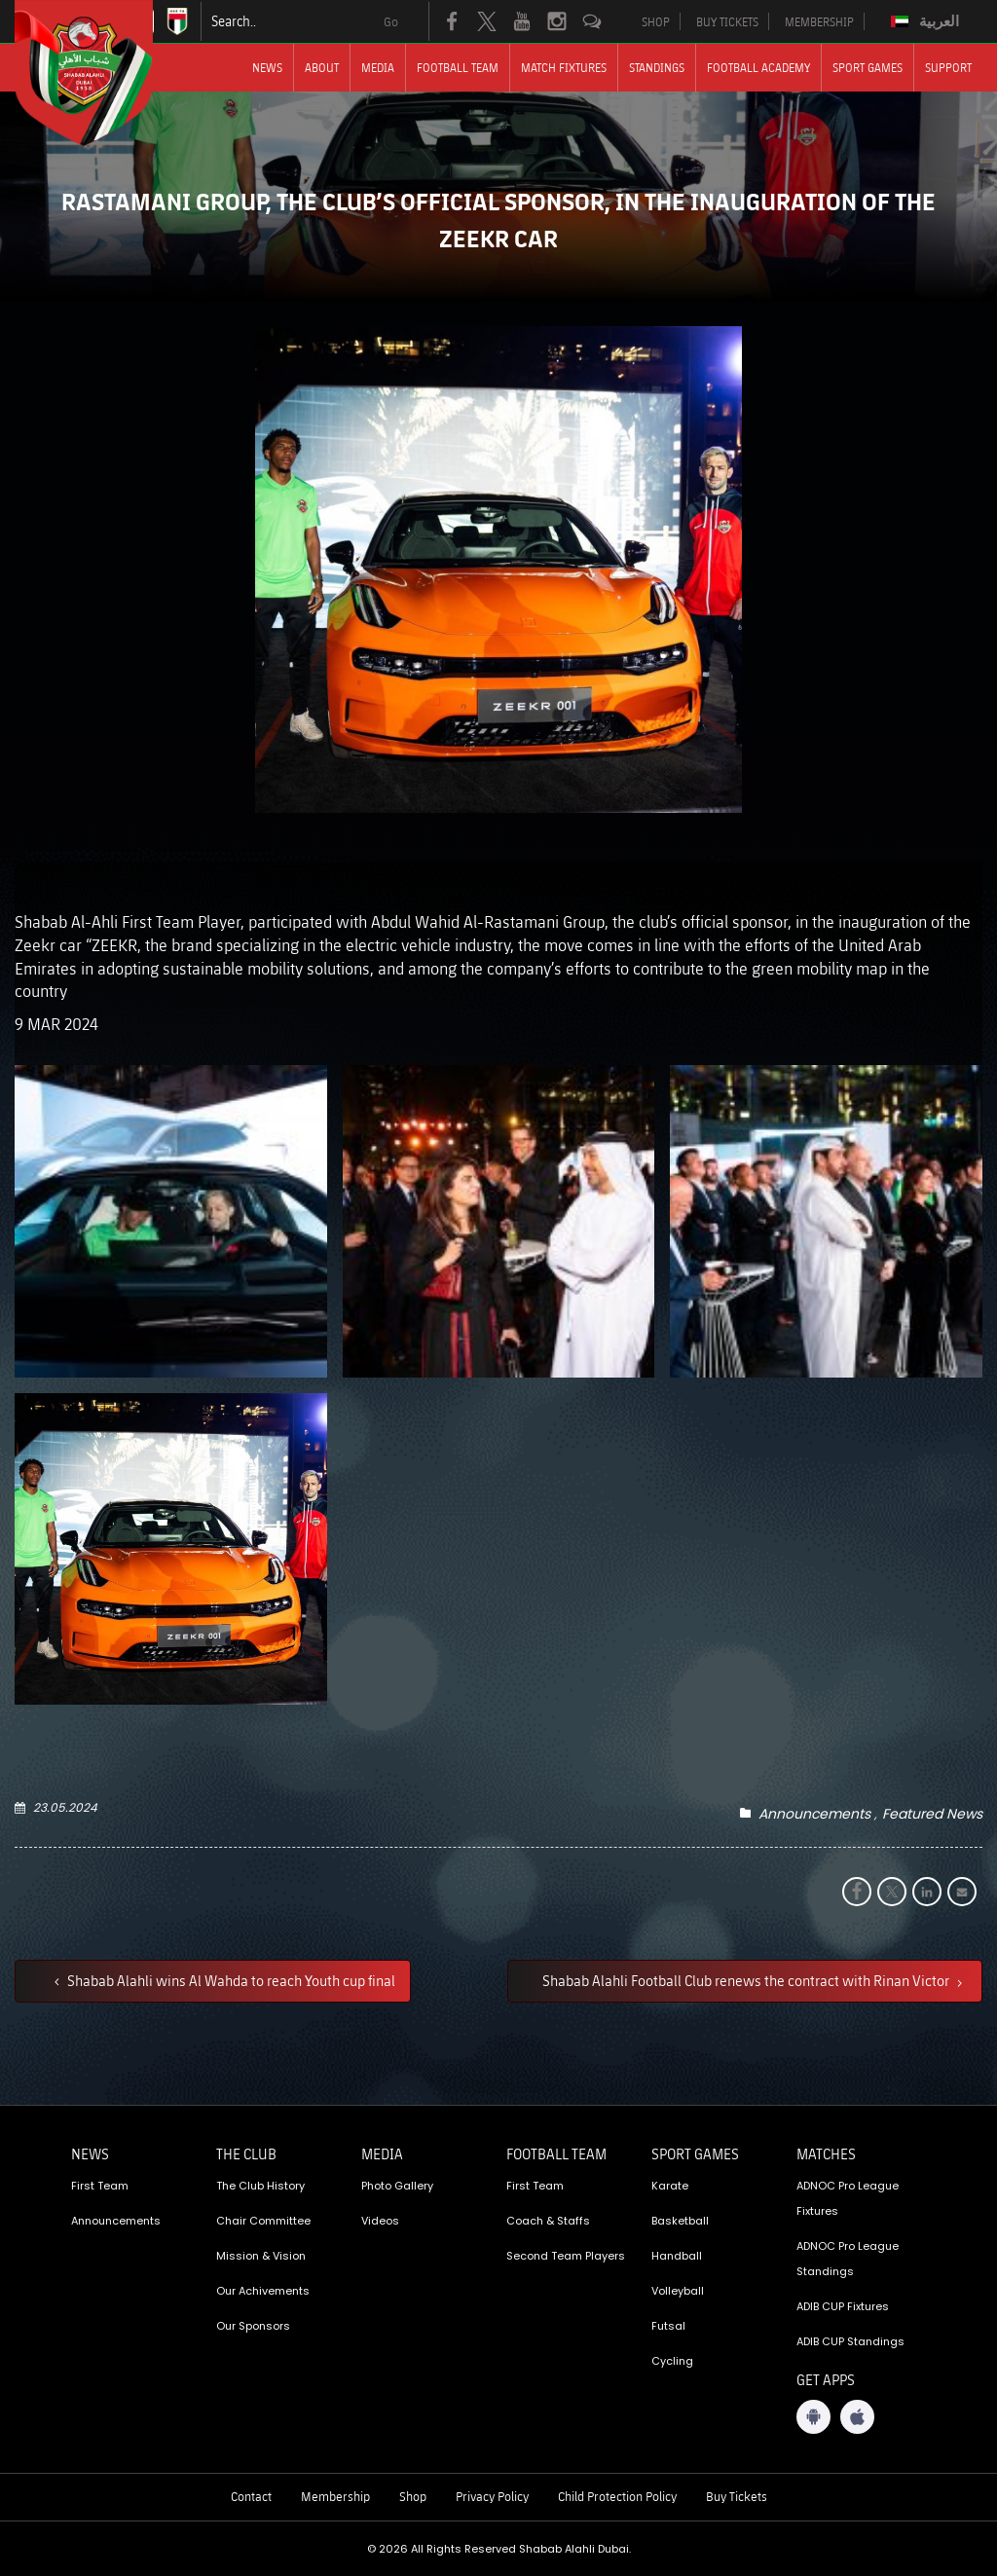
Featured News (932, 1813)
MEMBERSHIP (819, 21)
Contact (251, 2496)
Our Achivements (263, 2291)
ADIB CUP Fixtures (842, 2306)
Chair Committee (263, 2220)
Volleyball (677, 2291)
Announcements (814, 1813)
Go (391, 21)
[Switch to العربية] (927, 21)
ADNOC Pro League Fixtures (847, 2198)
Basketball (680, 2220)
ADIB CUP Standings (850, 2341)
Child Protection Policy (617, 2496)
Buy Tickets (736, 2496)
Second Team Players (565, 2255)
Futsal (668, 2326)
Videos (380, 2220)
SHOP (656, 21)
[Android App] (813, 2417)
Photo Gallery (397, 2185)
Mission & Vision (261, 2255)
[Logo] (101, 73)
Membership (335, 2496)
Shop (412, 2496)
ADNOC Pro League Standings (847, 2258)
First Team (100, 2185)
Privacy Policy (492, 2496)
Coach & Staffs (548, 2220)
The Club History (260, 2185)
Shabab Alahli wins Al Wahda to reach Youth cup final (229, 1980)
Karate (669, 2185)
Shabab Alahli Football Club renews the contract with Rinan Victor (747, 1980)
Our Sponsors (253, 2326)
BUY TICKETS (727, 21)
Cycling (672, 2361)
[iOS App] (857, 2417)
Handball (676, 2255)
